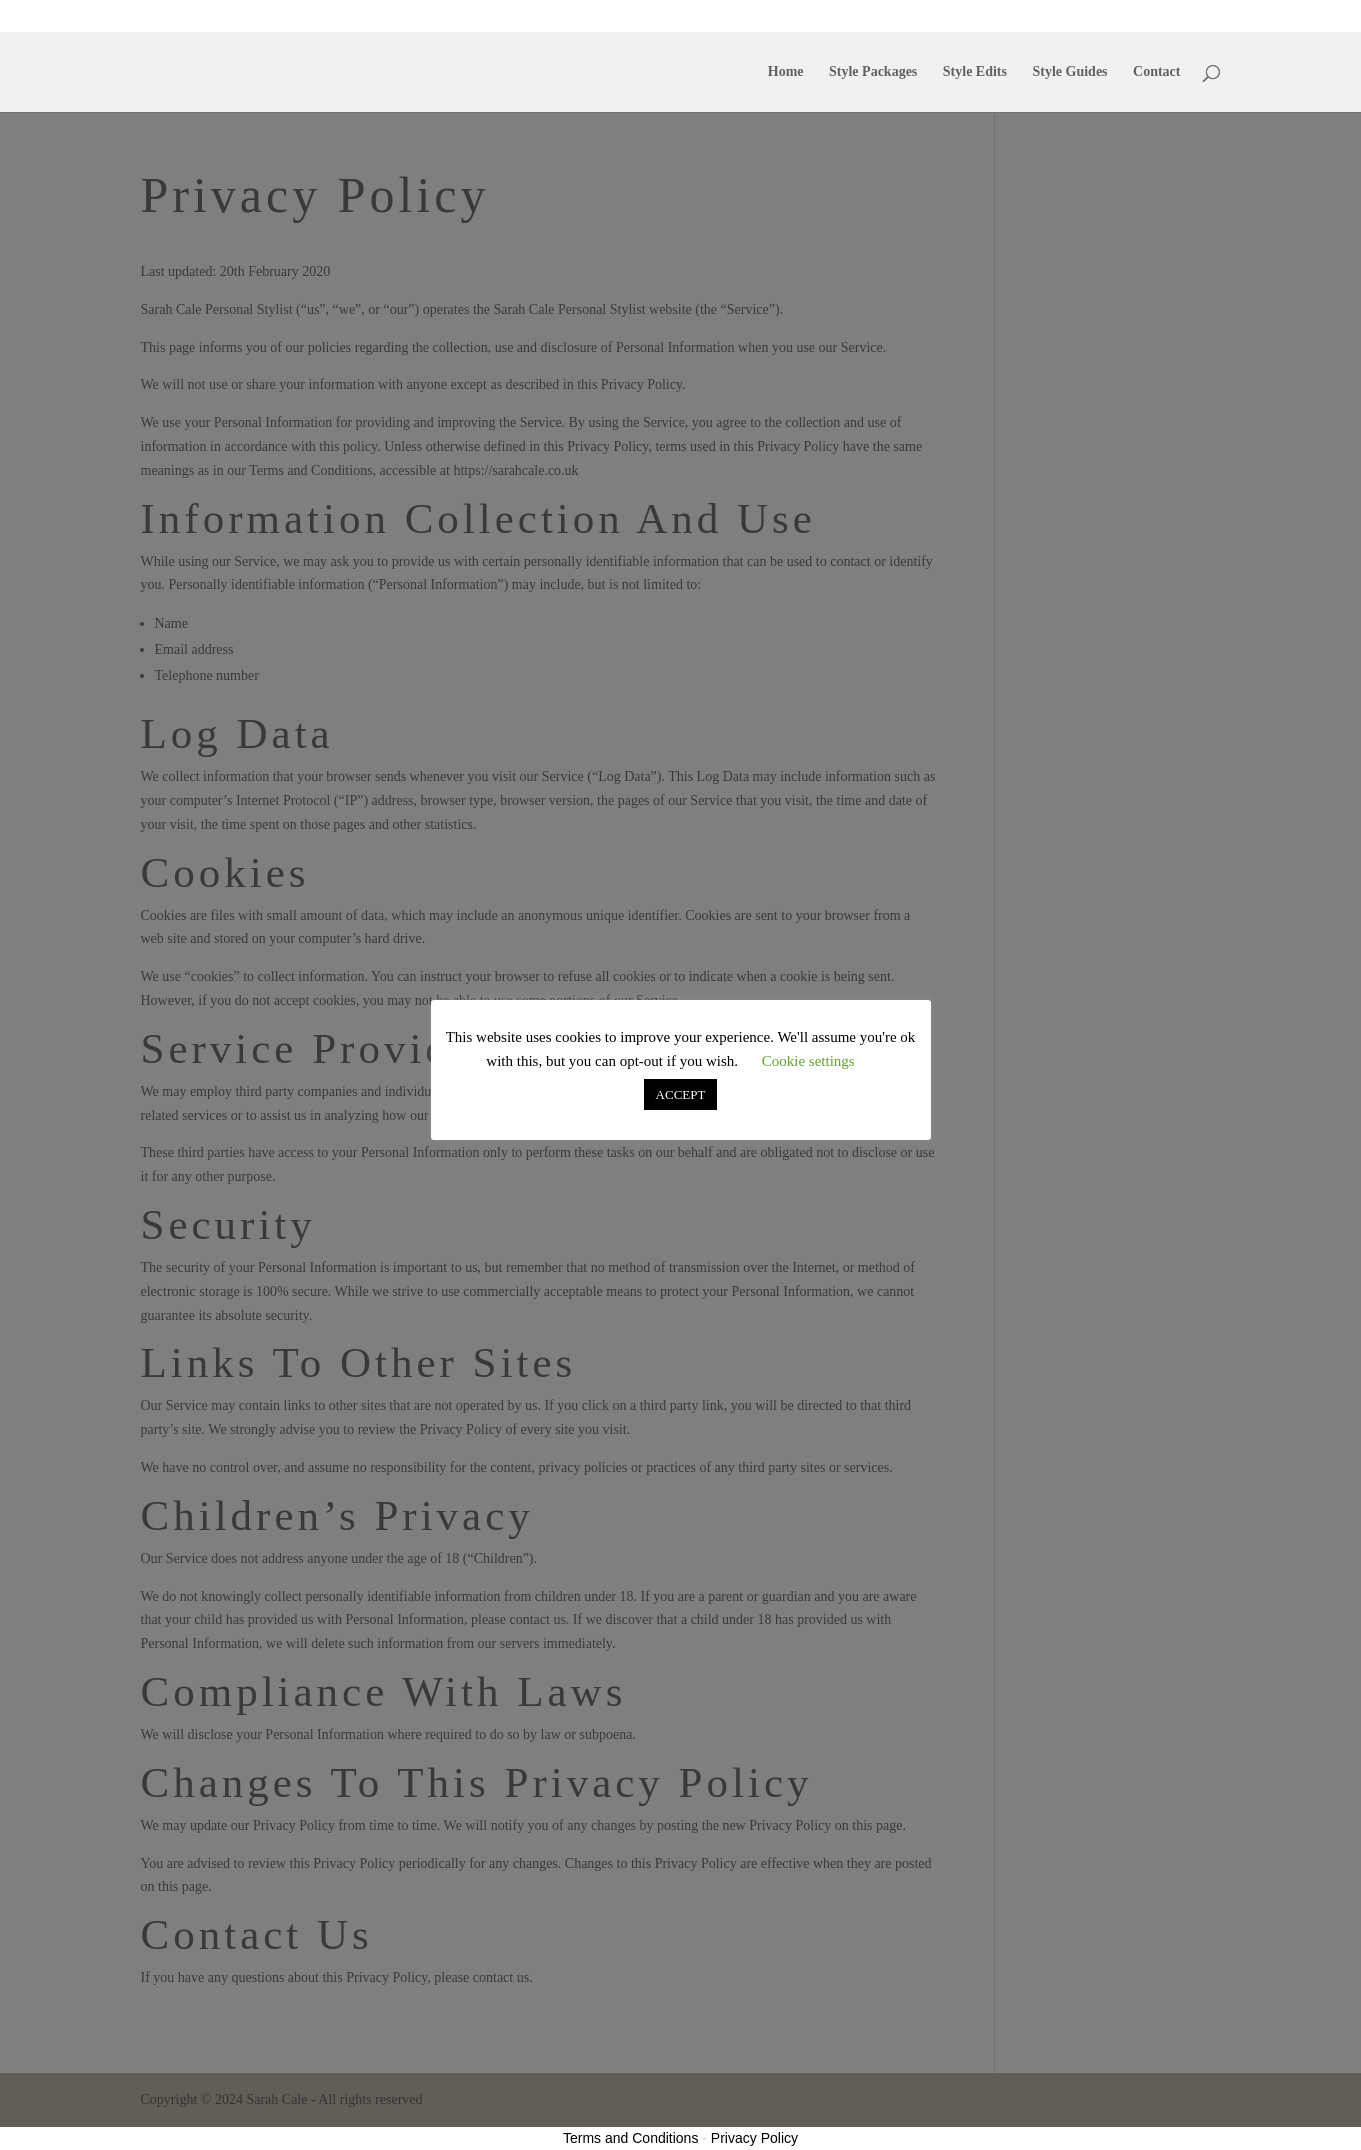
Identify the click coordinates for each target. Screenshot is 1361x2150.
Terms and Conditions (630, 2138)
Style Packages (891, 16)
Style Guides (1052, 16)
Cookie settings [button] (808, 1061)
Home (819, 16)
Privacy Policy (754, 2138)
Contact (1122, 16)
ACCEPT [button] (681, 1094)
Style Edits (974, 16)
